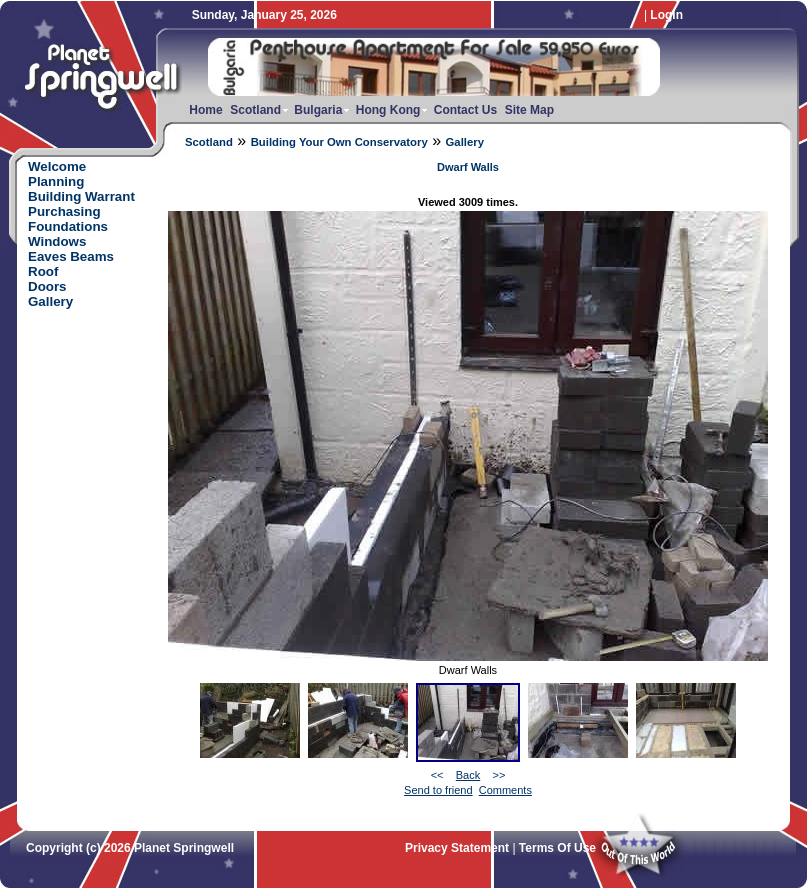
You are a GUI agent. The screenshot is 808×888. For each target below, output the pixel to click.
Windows (57, 241)
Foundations (68, 226)
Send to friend (438, 790)
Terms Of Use (557, 848)
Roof (43, 271)
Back (468, 775)
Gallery (465, 142)
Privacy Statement (457, 848)
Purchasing (64, 211)
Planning (56, 181)
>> (498, 775)
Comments (505, 790)
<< (437, 775)
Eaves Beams (71, 256)
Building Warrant (81, 196)
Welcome (57, 166)
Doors (47, 286)
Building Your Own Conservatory (339, 142)
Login (666, 15)
